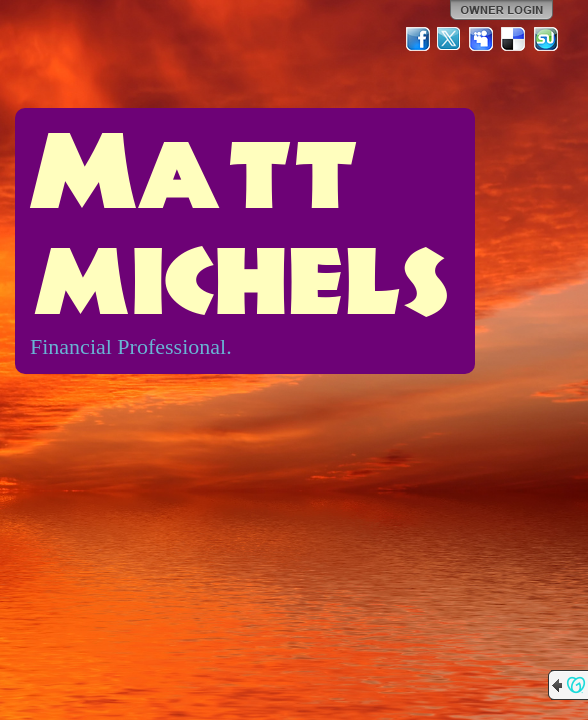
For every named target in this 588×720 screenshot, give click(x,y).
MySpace (482, 39)
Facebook (418, 39)
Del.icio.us (514, 39)
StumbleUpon (546, 39)
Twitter (450, 39)
